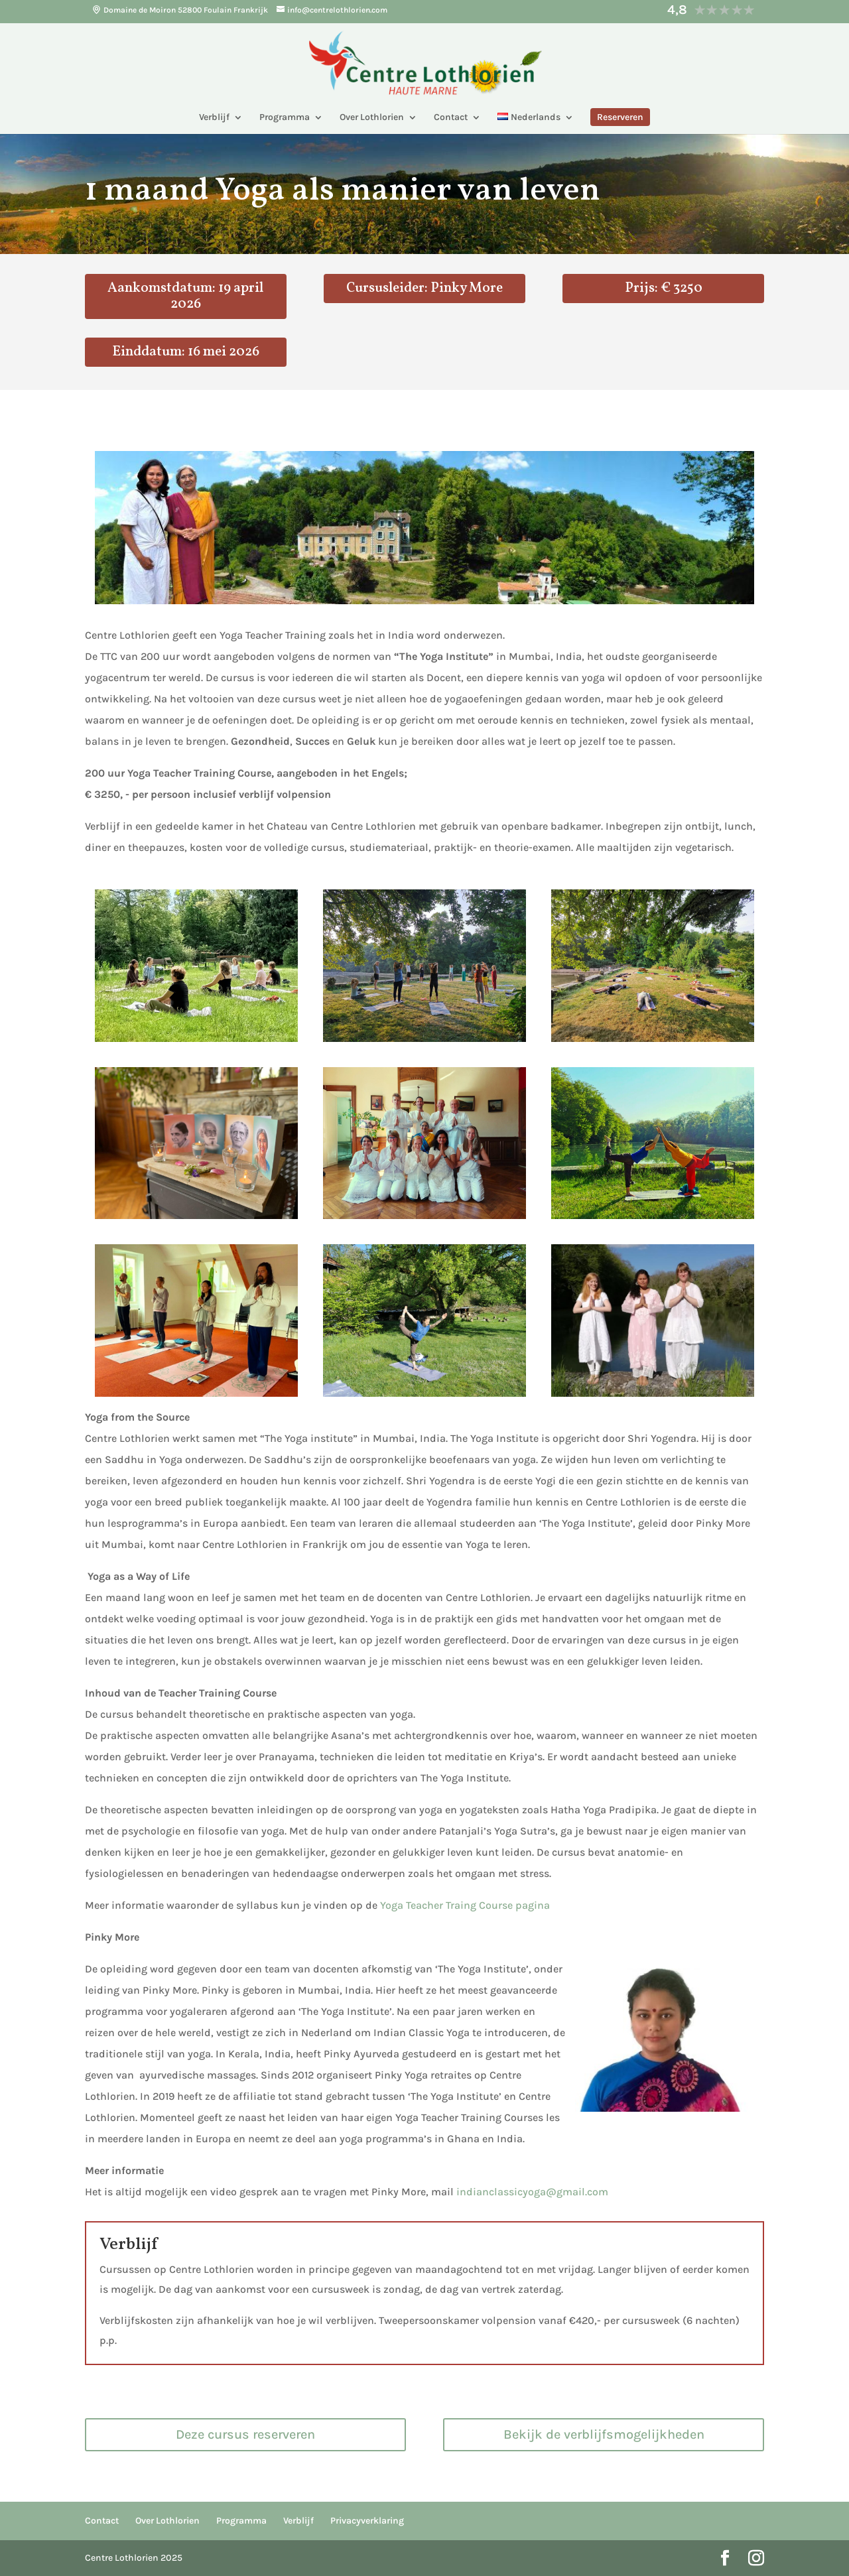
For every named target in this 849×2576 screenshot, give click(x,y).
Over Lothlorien (372, 118)
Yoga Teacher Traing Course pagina (465, 1905)
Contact (451, 118)
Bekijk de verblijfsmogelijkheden (603, 2434)
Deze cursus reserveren (245, 2434)
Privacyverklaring (367, 2520)
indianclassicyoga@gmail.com (533, 2191)
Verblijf (214, 118)
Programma (284, 118)
